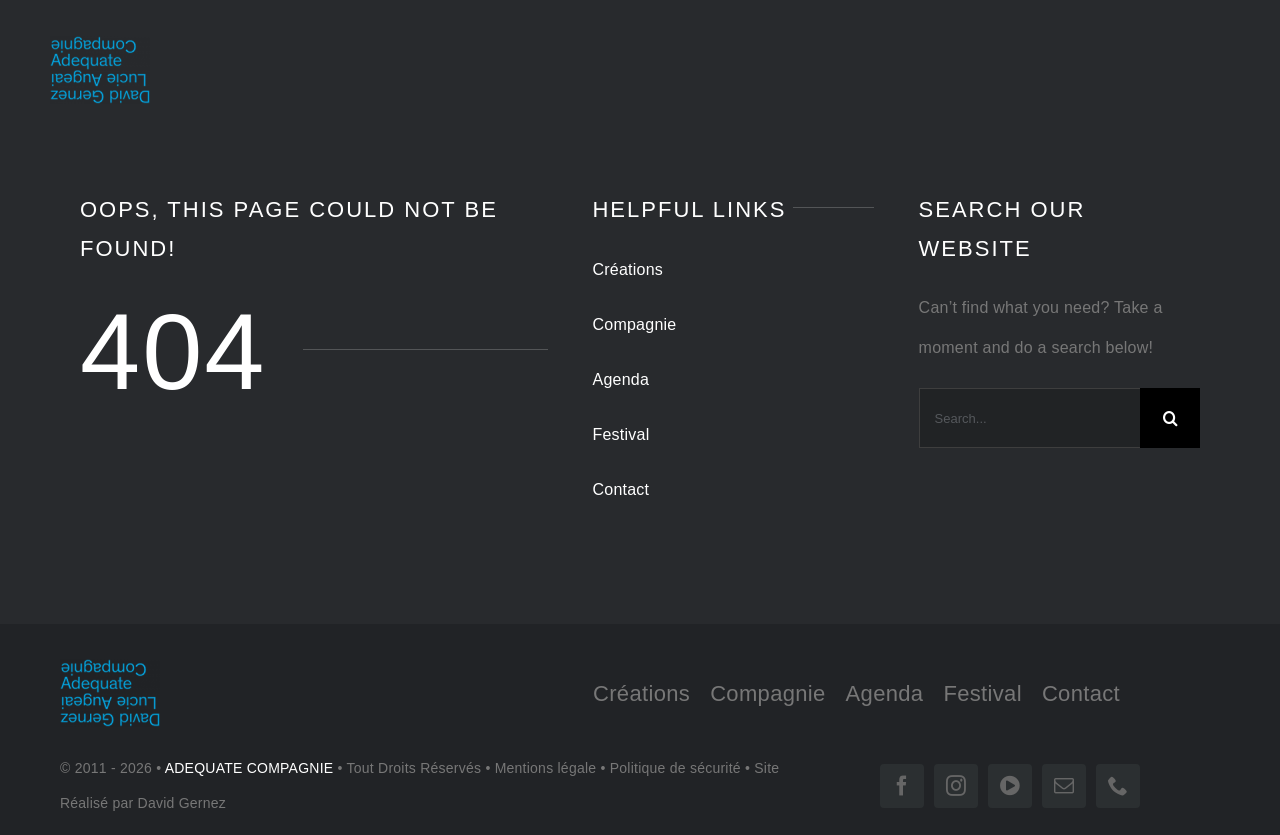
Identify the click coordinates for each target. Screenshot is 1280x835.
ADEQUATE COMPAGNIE (249, 768)
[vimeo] (1010, 786)
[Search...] (1029, 418)
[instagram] (956, 786)
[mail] (1064, 786)
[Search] (1170, 418)
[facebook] (902, 786)
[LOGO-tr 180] (100, 43)
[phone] (1118, 786)
